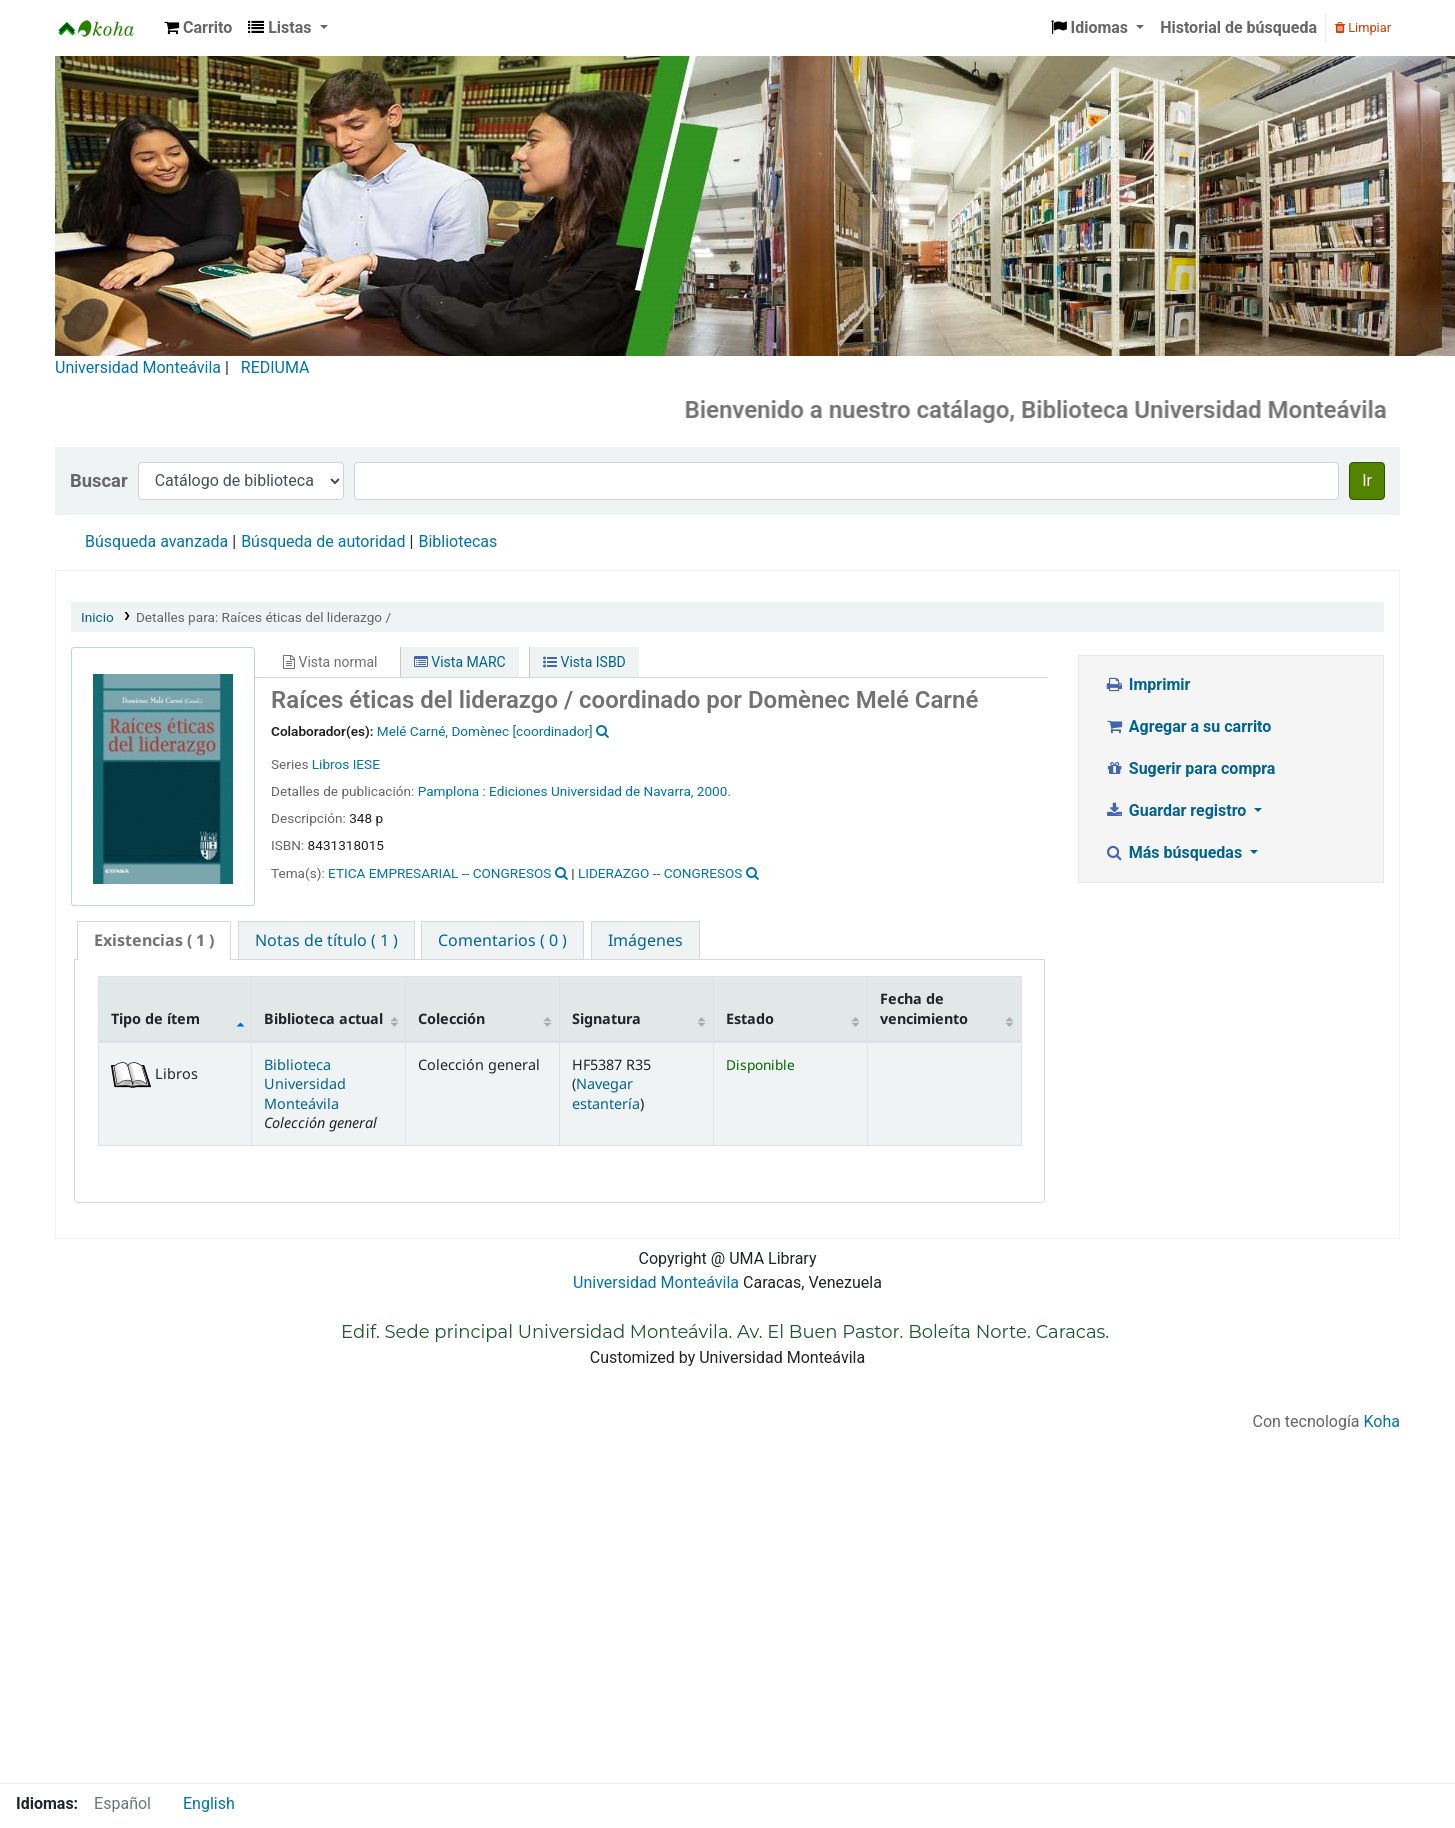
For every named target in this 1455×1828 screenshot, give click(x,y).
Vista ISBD (584, 662)
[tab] (154, 940)
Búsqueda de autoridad (323, 541)
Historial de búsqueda (1238, 27)
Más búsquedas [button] (1175, 852)
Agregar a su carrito (1187, 726)
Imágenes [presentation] (645, 940)
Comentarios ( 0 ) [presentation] (502, 940)
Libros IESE (346, 764)
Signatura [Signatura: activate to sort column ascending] (606, 1018)
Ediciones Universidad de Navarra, (591, 791)
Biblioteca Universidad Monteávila (106, 28)
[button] (198, 28)
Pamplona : (452, 791)
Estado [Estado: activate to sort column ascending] (750, 1018)
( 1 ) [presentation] (154, 940)
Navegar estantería (606, 1093)
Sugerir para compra (1189, 768)
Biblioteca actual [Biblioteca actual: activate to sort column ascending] (323, 1018)
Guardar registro (1177, 810)
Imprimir (1147, 684)
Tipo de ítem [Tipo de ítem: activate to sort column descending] (155, 1018)
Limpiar (1363, 27)
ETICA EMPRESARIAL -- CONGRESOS (439, 873)
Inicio (97, 617)
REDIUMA (275, 367)
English (209, 1803)
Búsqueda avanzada (156, 541)
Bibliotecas (457, 541)
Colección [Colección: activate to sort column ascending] (451, 1018)
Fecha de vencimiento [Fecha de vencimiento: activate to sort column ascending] (924, 1008)
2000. (714, 791)
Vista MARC (460, 662)
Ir (1367, 480)
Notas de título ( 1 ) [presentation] (326, 940)
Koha (1382, 1421)
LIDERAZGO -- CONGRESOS (660, 873)
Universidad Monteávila (138, 367)
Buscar (99, 480)
